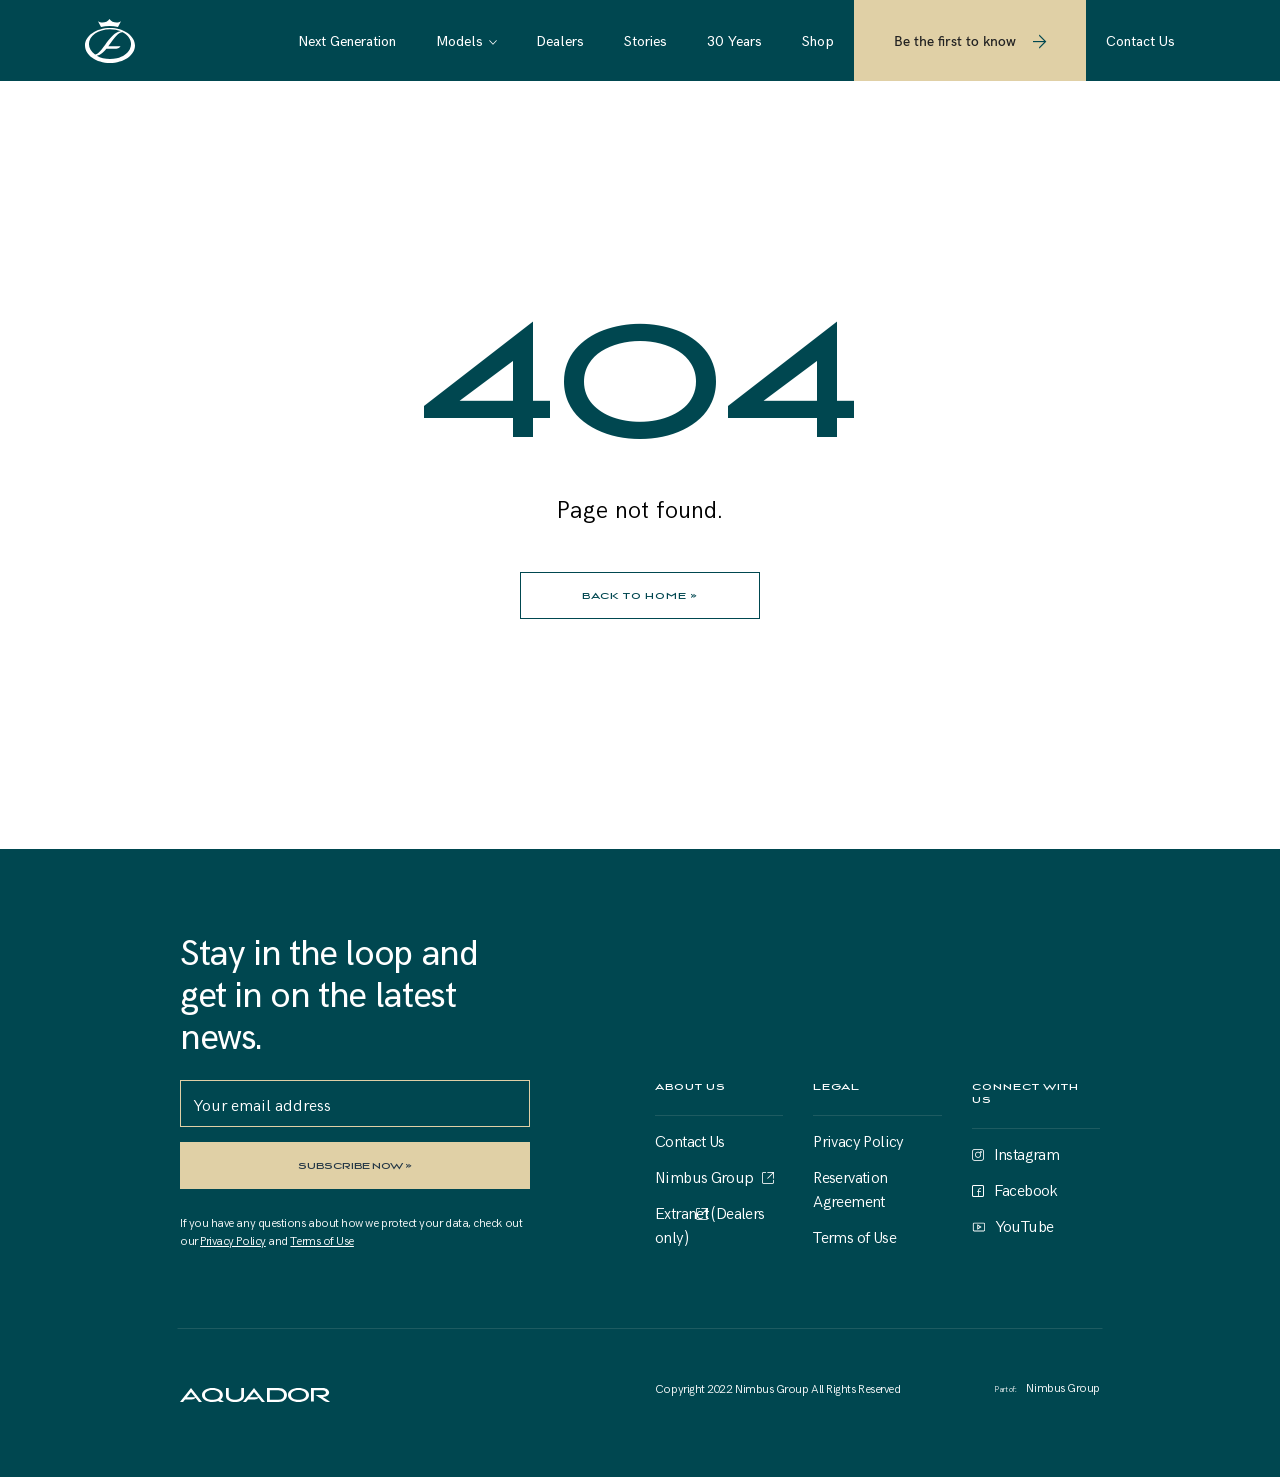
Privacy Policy (233, 1240)
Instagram (1027, 1153)
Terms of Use (321, 1240)
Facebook (1026, 1189)
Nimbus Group (704, 1176)
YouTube (1024, 1225)
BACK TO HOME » (640, 595)
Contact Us (690, 1140)
